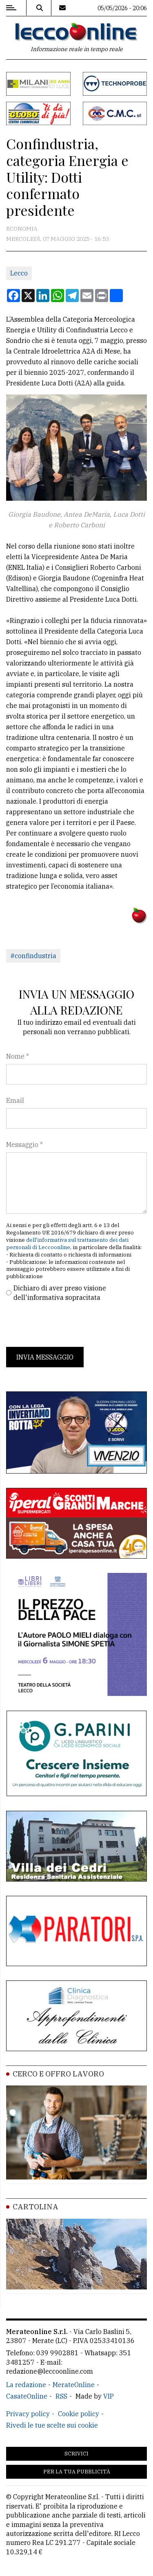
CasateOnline (26, 2396)
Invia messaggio (44, 1357)
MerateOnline (74, 2385)
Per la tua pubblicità (76, 2471)
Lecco (19, 273)
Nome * (17, 1056)
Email (15, 1100)
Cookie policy (78, 2414)
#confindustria (33, 956)
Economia (22, 228)
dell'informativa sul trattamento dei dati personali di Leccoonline (67, 1243)
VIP (108, 2396)
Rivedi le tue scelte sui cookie (52, 2425)
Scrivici (76, 2453)
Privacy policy (28, 2414)
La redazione (26, 2385)
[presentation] (68, 1324)
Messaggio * (24, 1144)
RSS (61, 2396)
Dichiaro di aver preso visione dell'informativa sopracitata (59, 1292)
